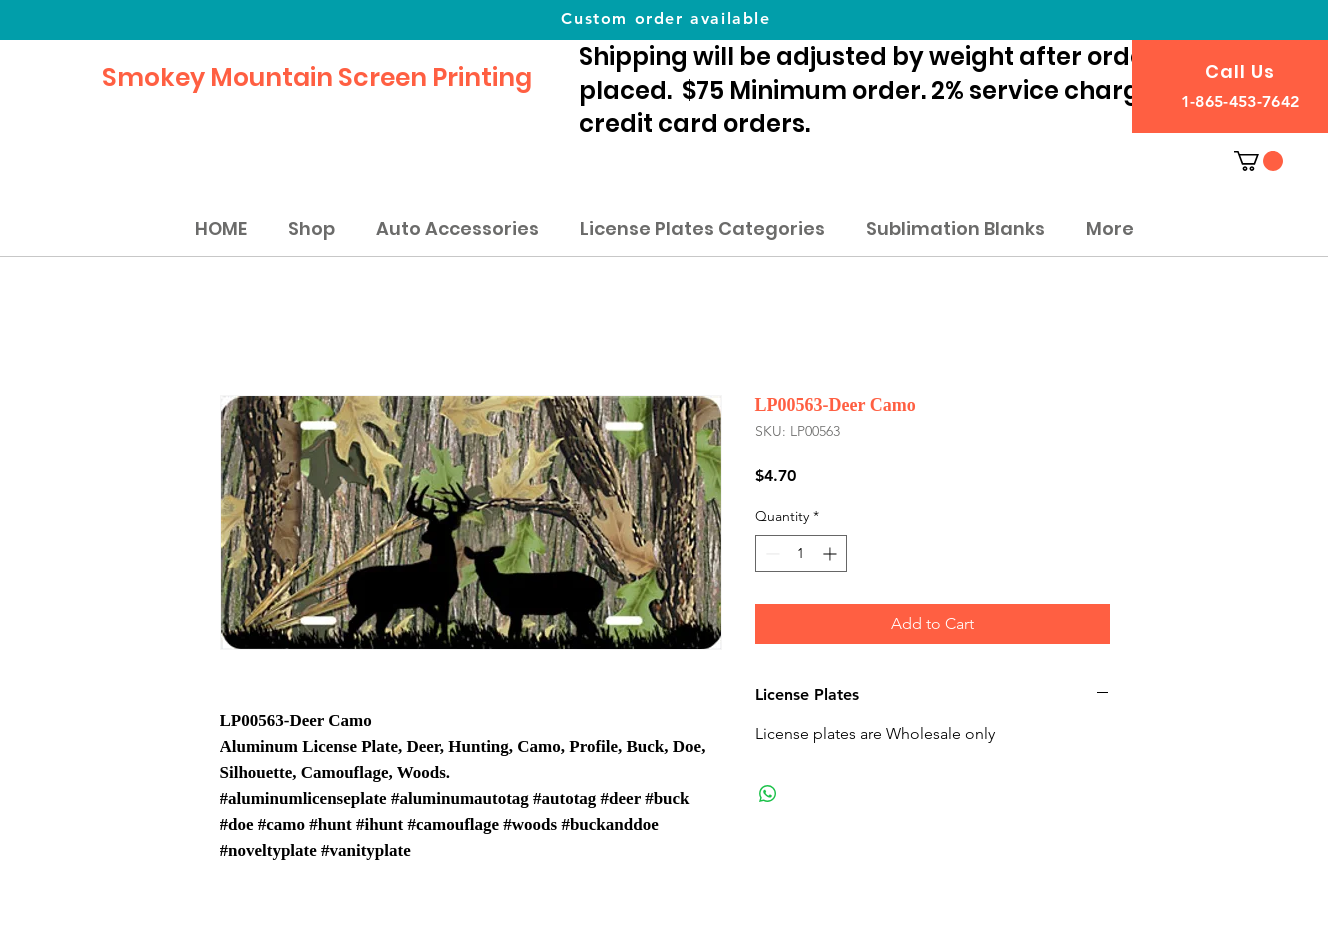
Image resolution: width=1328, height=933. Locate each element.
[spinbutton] (801, 553)
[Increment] (831, 553)
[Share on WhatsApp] (768, 794)
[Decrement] (770, 553)
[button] (1258, 161)
